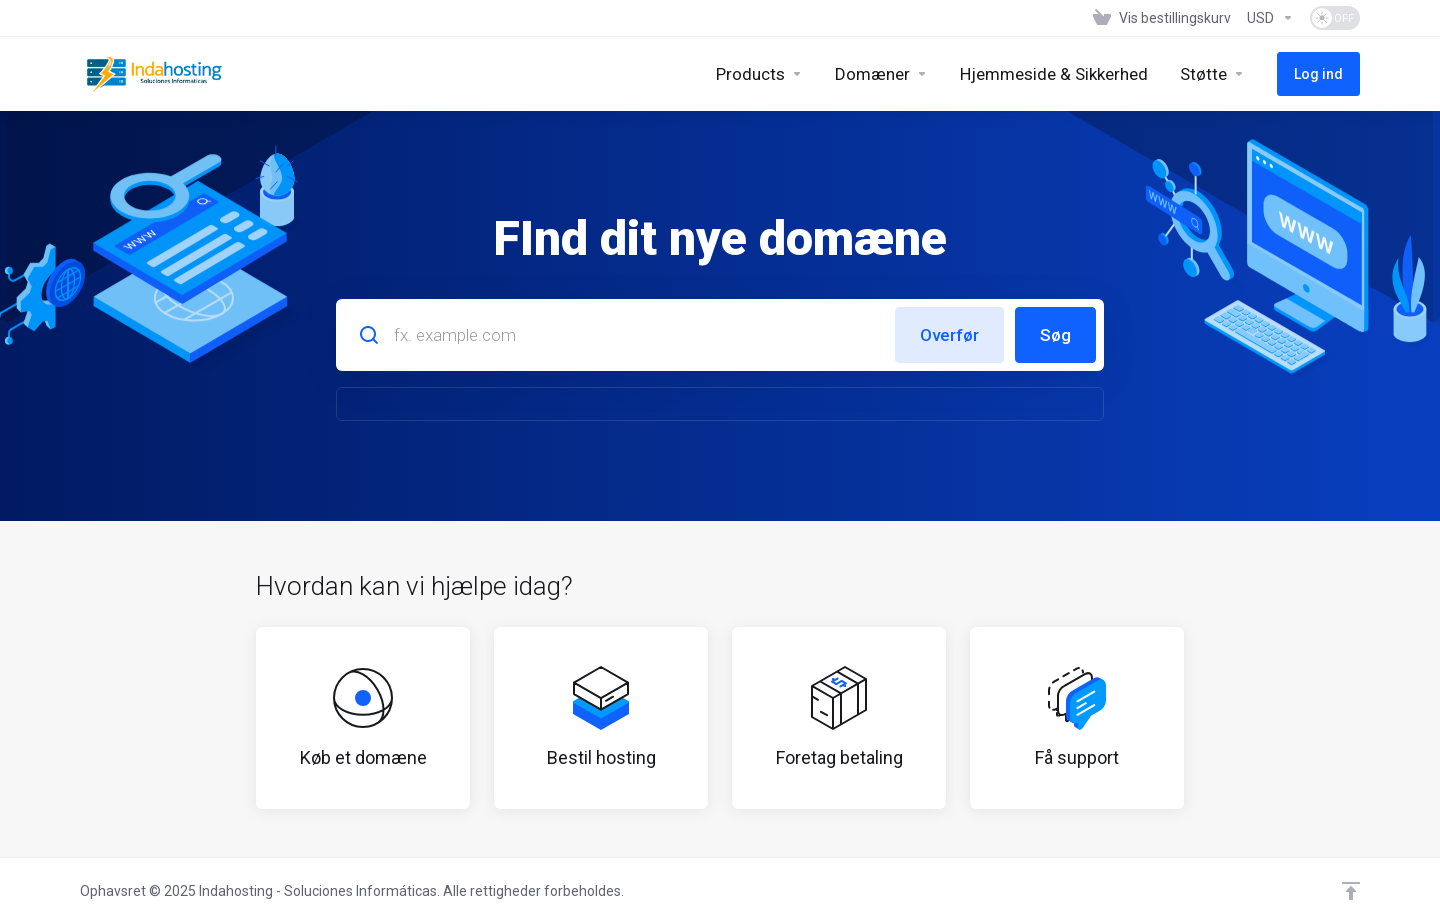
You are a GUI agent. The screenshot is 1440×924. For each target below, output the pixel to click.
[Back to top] (1351, 891)
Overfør (949, 335)
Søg (1055, 335)
